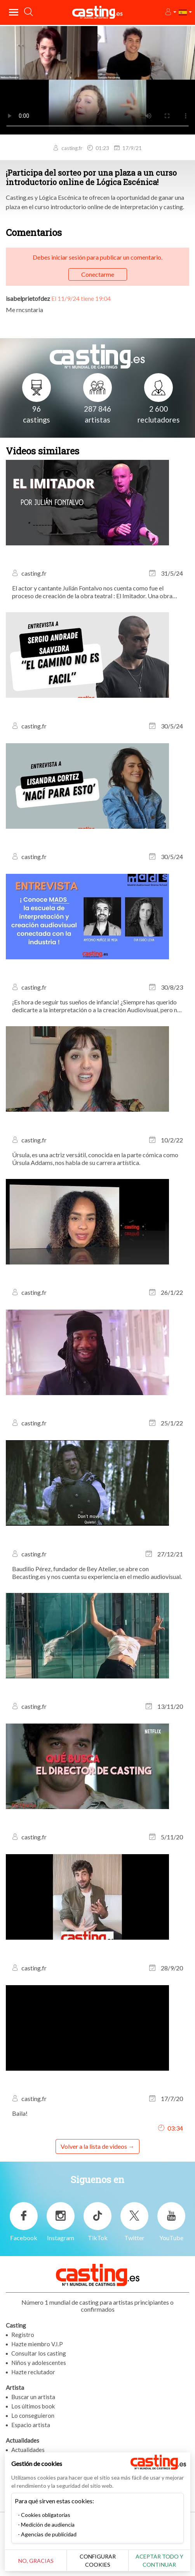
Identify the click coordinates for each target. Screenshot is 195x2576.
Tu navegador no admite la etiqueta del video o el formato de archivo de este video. (97, 79)
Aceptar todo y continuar (159, 2560)
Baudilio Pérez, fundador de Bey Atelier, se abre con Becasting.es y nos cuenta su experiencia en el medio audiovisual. (97, 1572)
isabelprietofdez (28, 298)
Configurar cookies (98, 2560)
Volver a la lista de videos (94, 2146)
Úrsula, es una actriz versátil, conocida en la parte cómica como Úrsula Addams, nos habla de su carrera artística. (95, 1158)
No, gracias (36, 2560)
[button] (170, 12)
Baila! (20, 2113)
